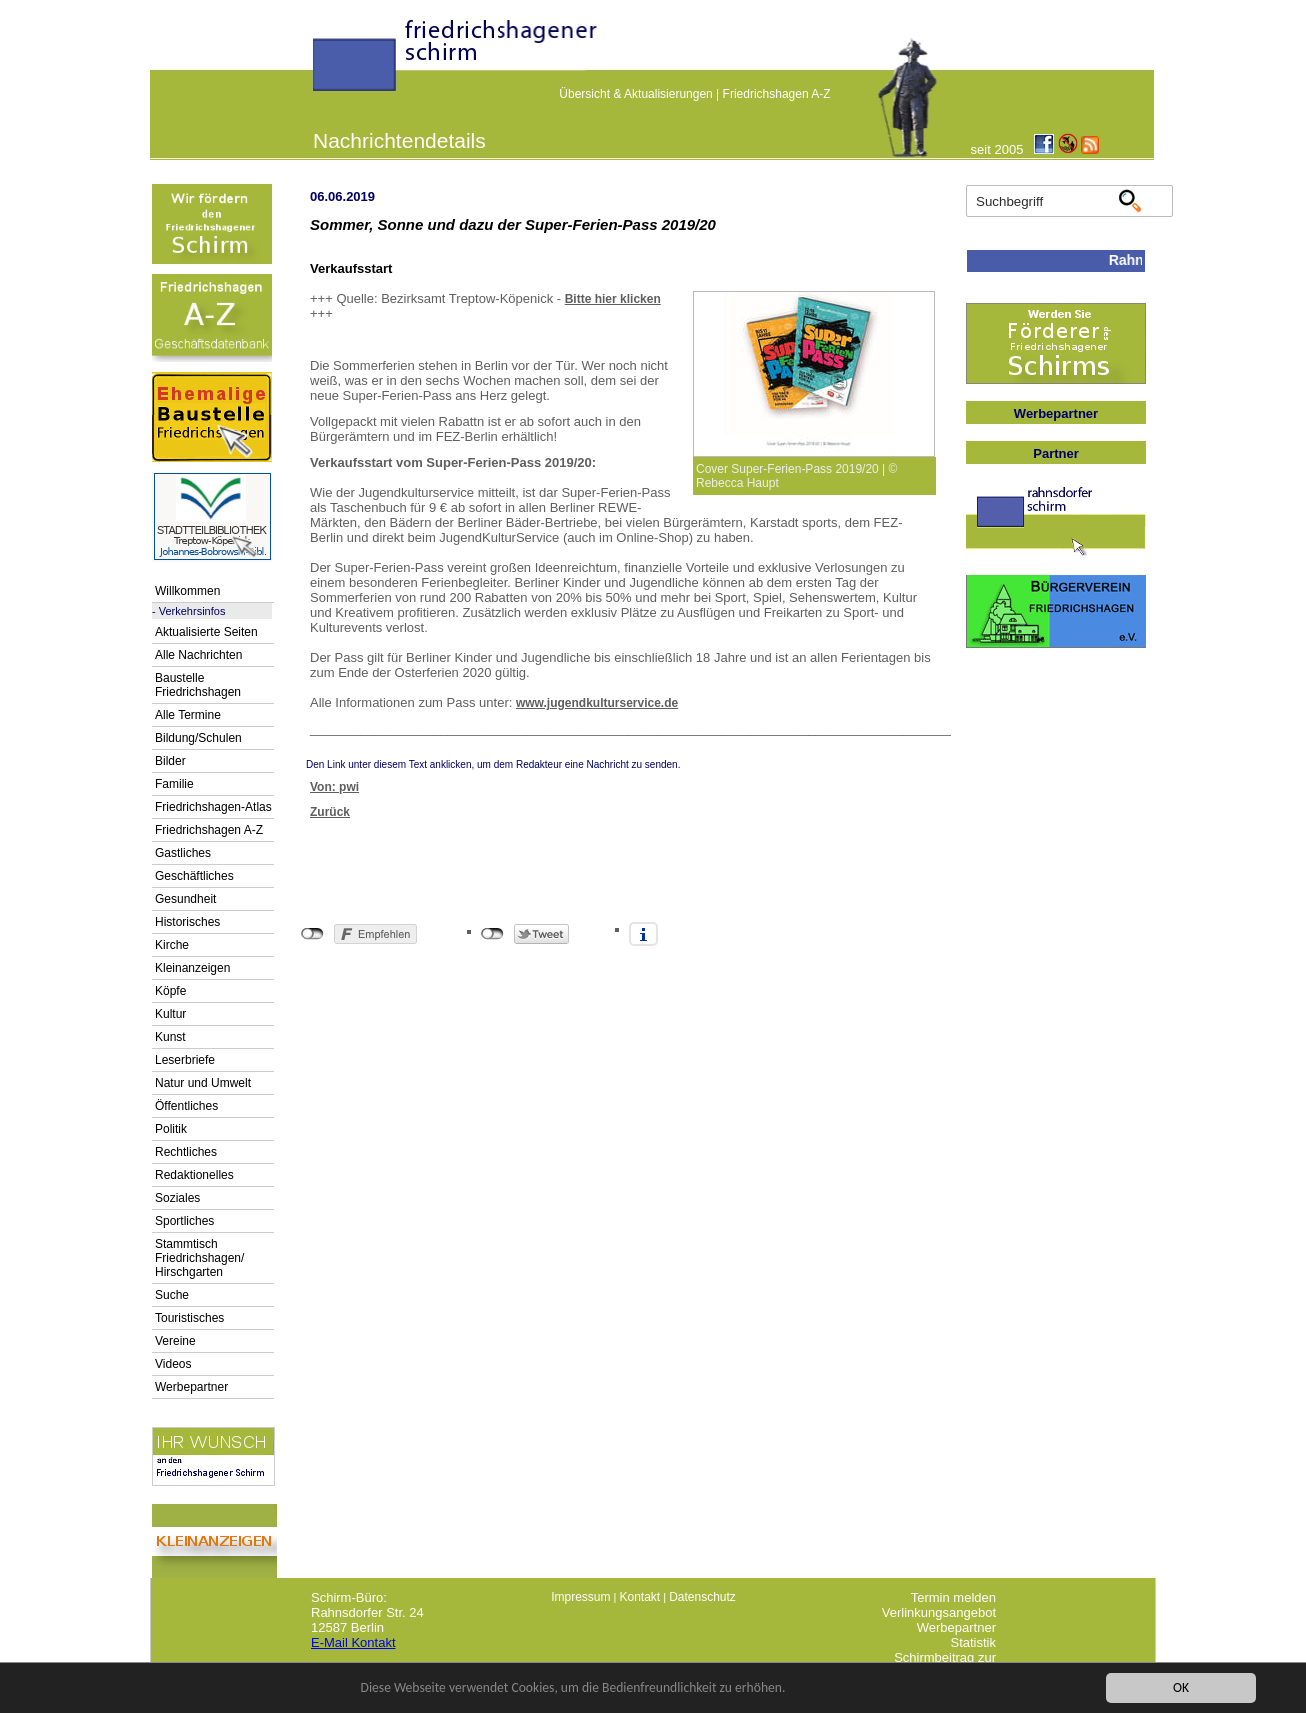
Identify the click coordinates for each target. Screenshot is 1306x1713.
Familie (174, 784)
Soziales (177, 1198)
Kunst (170, 1037)
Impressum (580, 1597)
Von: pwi (334, 787)
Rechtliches (186, 1152)
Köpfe (170, 991)
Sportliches (184, 1221)
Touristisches (189, 1318)
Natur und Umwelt (203, 1083)
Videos (173, 1364)
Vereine (175, 1341)
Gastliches (183, 853)
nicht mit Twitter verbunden (492, 934)
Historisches (187, 922)
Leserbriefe (185, 1060)
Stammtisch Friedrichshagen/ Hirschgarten (199, 1258)
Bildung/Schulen (198, 738)
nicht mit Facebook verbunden (312, 934)
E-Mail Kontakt (353, 1642)
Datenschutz (702, 1597)
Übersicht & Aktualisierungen (635, 94)
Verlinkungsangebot (939, 1612)
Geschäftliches (194, 876)
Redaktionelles (194, 1175)
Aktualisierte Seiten (206, 632)
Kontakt (639, 1597)
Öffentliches (186, 1106)
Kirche (172, 945)
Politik (171, 1129)
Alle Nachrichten (198, 655)
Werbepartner (191, 1387)
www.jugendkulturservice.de (597, 703)
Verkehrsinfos (192, 611)
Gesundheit (185, 899)
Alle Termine (188, 715)
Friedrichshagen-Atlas (213, 807)
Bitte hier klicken (613, 299)
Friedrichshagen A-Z (777, 94)
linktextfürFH (325, 62)
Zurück (330, 812)
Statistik (973, 1642)
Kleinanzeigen (192, 968)
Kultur (170, 1014)
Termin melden (953, 1597)
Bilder (170, 761)
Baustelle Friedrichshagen (198, 685)
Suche (172, 1295)
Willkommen (187, 591)
